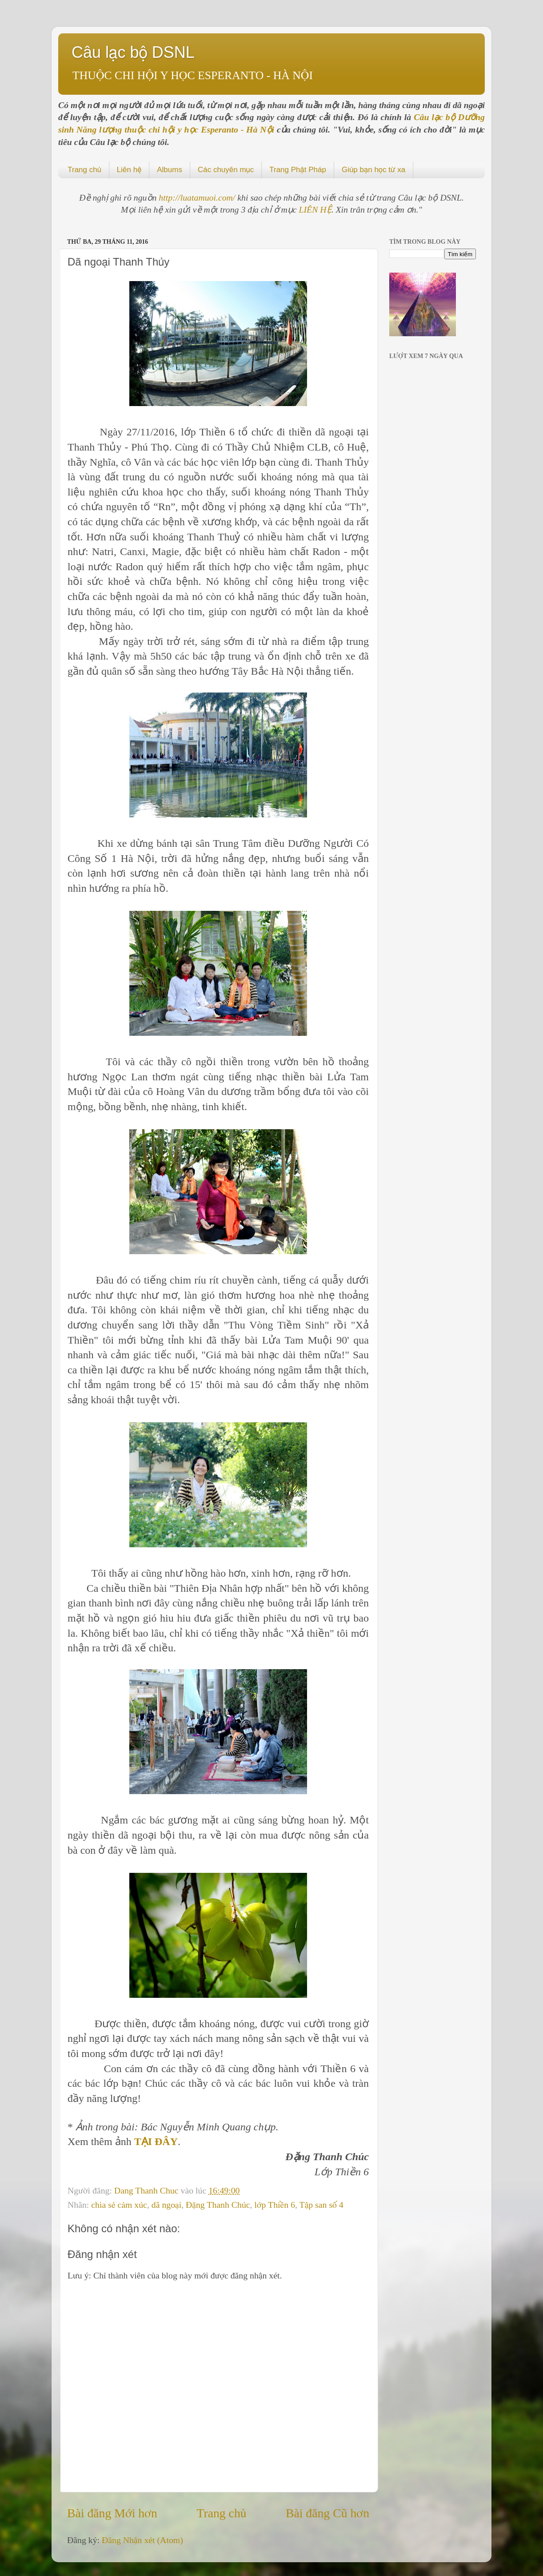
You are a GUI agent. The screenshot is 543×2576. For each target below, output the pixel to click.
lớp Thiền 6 (274, 2205)
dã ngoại (166, 2205)
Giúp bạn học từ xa (373, 169)
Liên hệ (129, 169)
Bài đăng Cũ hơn (327, 2513)
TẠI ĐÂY (156, 2141)
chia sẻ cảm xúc (119, 2205)
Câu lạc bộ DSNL (133, 52)
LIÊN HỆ (315, 209)
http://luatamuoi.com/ (198, 197)
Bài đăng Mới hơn (112, 2513)
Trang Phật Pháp (297, 169)
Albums (169, 169)
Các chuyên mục (226, 169)
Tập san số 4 (321, 2205)
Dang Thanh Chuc (147, 2190)
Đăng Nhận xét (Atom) (142, 2540)
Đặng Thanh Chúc (218, 2205)
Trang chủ (84, 169)
